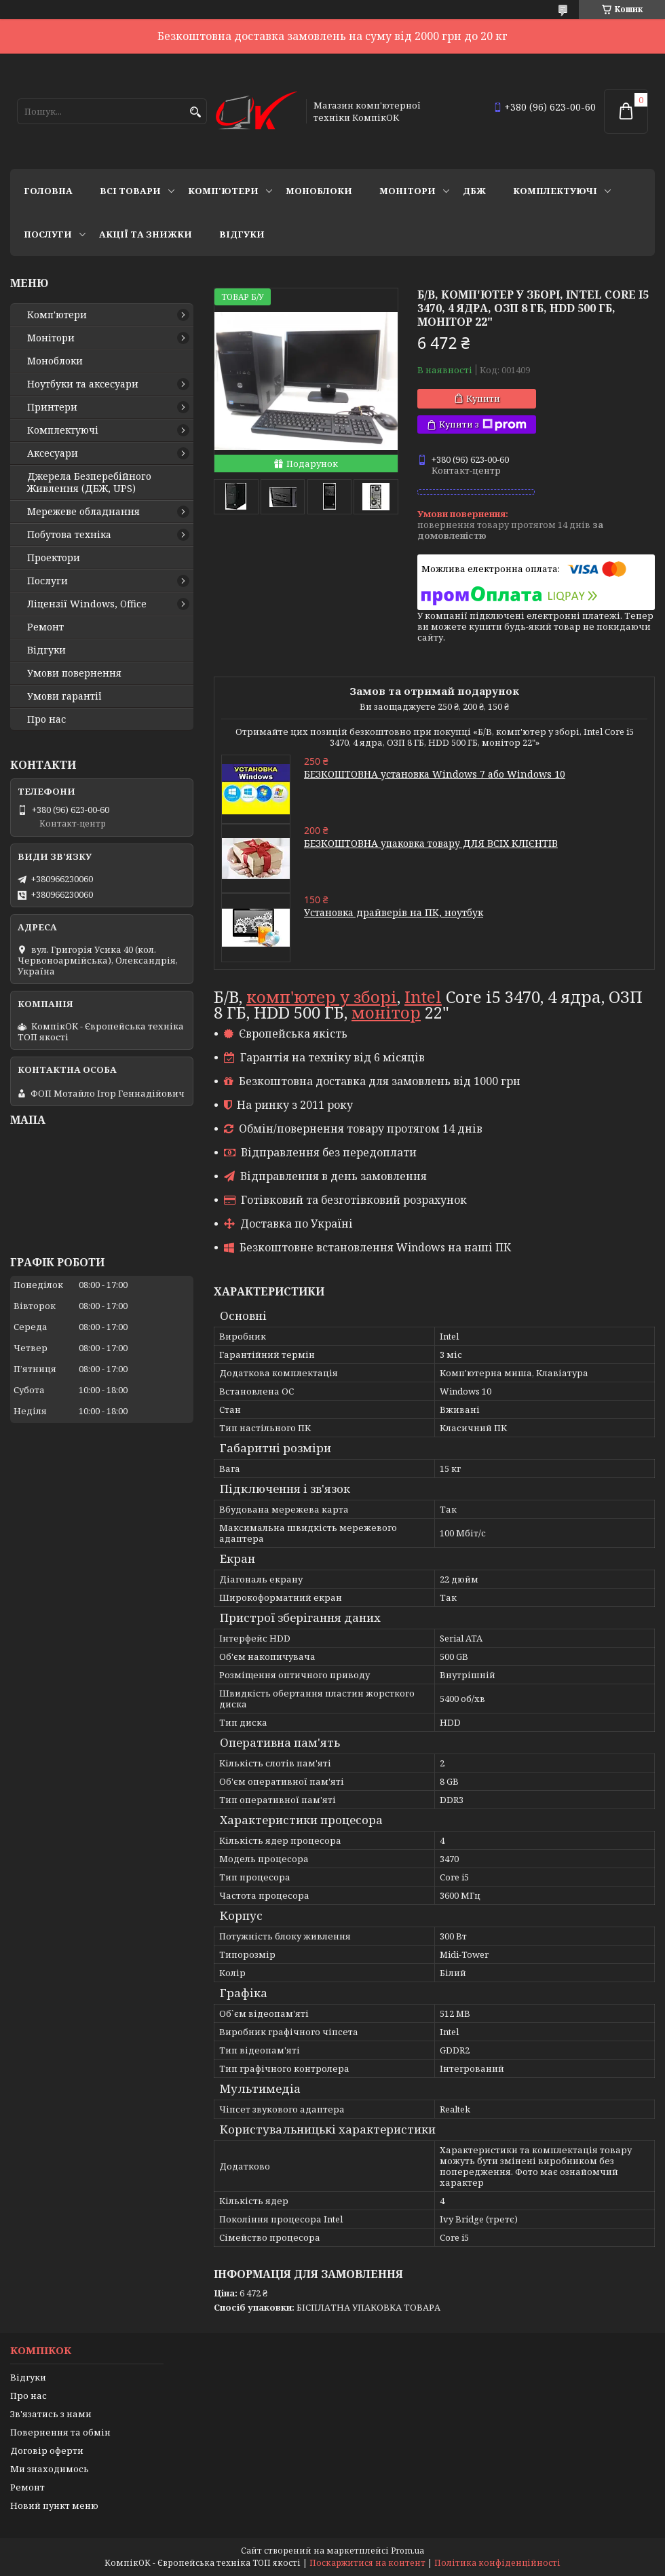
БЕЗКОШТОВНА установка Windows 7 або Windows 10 (434, 774)
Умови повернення (74, 673)
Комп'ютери (223, 191)
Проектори (53, 558)
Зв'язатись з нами (51, 2414)
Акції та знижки (145, 234)
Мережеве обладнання (83, 512)
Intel (423, 996)
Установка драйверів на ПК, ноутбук (393, 912)
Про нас (46, 719)
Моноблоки (319, 191)
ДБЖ (474, 191)
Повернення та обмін (60, 2432)
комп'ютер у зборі (321, 996)
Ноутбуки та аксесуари (82, 384)
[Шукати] (195, 112)
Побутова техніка (69, 535)
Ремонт (45, 627)
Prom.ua (407, 2550)
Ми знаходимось (49, 2469)
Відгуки (242, 234)
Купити (483, 398)
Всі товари (130, 191)
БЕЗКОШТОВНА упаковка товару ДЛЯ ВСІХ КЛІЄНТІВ (431, 843)
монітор (386, 1012)
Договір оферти (46, 2450)
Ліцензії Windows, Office (87, 604)
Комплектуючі (555, 191)
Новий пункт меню (54, 2505)
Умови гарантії (64, 696)
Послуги (48, 234)
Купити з (483, 424)
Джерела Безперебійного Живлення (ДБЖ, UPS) (89, 482)
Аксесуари (52, 453)
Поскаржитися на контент (367, 2563)
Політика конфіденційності (497, 2563)
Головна (48, 191)
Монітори (407, 191)
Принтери (52, 407)
